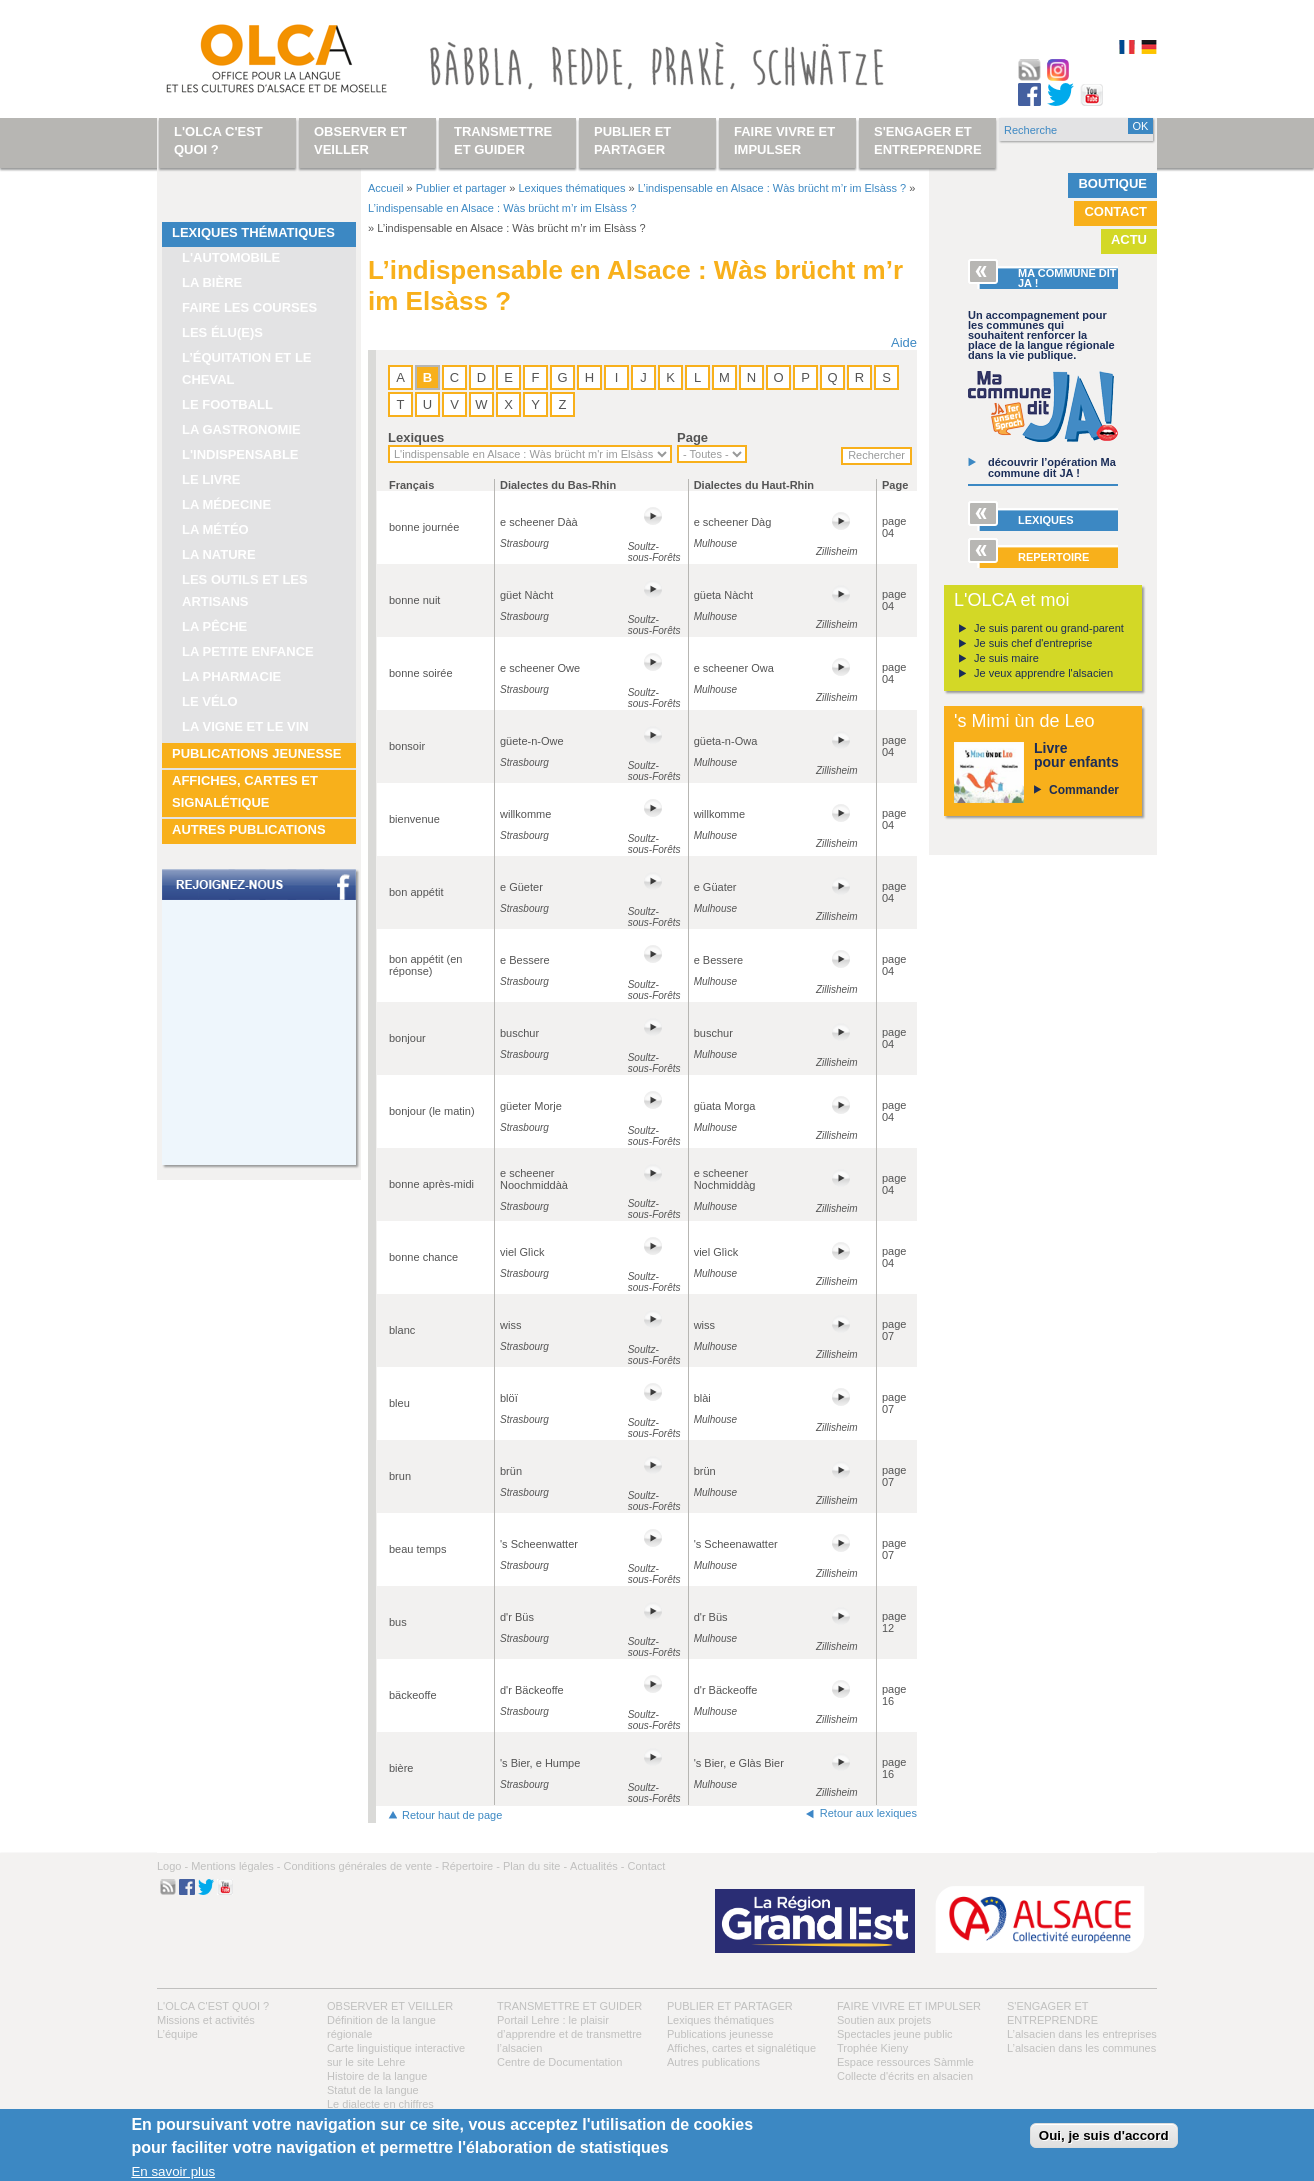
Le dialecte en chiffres (380, 2104)
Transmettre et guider (569, 2006)
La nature (219, 554)
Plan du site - (535, 1866)
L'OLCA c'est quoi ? (213, 2006)
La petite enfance (248, 651)
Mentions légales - (235, 1866)
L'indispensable (240, 454)
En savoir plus (173, 2171)
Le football (227, 404)
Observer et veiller (390, 2006)
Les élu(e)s (222, 332)
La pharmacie (231, 676)
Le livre (211, 479)
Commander (1084, 790)
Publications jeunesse (257, 753)
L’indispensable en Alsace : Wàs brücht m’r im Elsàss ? (772, 188)
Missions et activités (206, 2020)
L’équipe (177, 2034)
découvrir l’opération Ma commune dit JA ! (1052, 467)
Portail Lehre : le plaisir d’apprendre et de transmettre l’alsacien (569, 2034)
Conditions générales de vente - (360, 1866)
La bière (212, 282)
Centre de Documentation (559, 2062)
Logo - (172, 1866)
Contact (1115, 211)
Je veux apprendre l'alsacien (1043, 673)
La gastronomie (241, 429)
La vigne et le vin (245, 726)
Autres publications (249, 829)
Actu (1129, 239)
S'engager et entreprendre (928, 140)
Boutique (1112, 183)
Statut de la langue (373, 2090)
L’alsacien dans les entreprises (1082, 2034)
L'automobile (231, 257)
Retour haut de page (452, 1815)
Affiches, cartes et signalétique (245, 791)
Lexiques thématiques (253, 232)
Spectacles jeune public (895, 2034)
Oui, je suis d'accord (1104, 2135)
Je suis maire (1006, 658)
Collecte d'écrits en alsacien (905, 2076)
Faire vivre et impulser (909, 2006)
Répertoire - (471, 1866)
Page (692, 437)
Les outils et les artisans (245, 590)
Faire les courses (249, 307)
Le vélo (210, 701)
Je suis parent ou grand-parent (1049, 628)
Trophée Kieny (872, 2048)
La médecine (226, 504)
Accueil (385, 188)
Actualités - (597, 1866)
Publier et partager (461, 188)
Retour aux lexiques (868, 1813)
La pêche (214, 626)
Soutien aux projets (884, 2020)
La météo (215, 529)
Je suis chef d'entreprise (1033, 643)
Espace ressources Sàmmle (905, 2062)
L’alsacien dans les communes (1081, 2048)
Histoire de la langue (377, 2076)
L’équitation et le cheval (247, 368)
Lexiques (416, 437)
